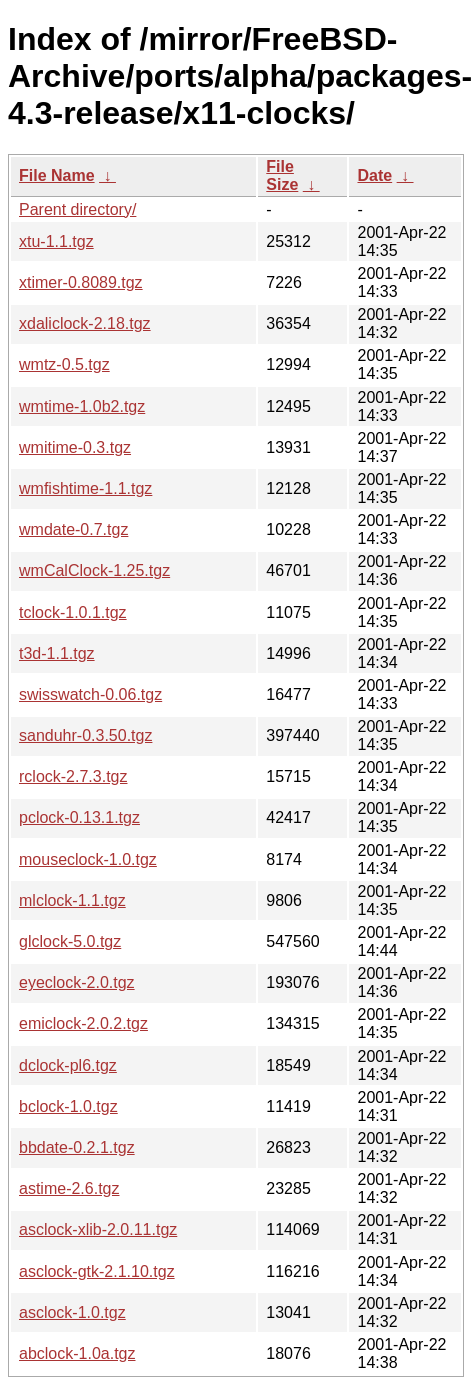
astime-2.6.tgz (69, 1188)
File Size (282, 175)
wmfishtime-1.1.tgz (85, 488)
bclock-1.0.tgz (68, 1106)
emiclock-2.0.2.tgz (83, 1023)
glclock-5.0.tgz (70, 941)
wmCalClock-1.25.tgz (94, 570)
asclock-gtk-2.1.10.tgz (97, 1271)
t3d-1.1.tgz (57, 653)
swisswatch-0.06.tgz (90, 694)
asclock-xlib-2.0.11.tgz (98, 1229)
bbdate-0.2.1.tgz (77, 1147)
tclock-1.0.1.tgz (73, 612)
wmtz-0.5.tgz (64, 364)
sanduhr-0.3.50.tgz (85, 735)
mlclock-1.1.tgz (72, 900)
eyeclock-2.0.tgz (77, 982)
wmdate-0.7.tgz (73, 529)
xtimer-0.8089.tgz (81, 282)
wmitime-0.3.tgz (75, 447)
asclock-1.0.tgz (72, 1312)
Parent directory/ (77, 209)
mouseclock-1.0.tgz (88, 859)
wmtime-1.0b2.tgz (82, 406)
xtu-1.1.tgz (56, 241)
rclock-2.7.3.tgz (73, 776)
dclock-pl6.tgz (68, 1065)
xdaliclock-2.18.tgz (85, 323)
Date (374, 175)
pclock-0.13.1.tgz (79, 817)
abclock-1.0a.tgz (77, 1353)
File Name (57, 175)
